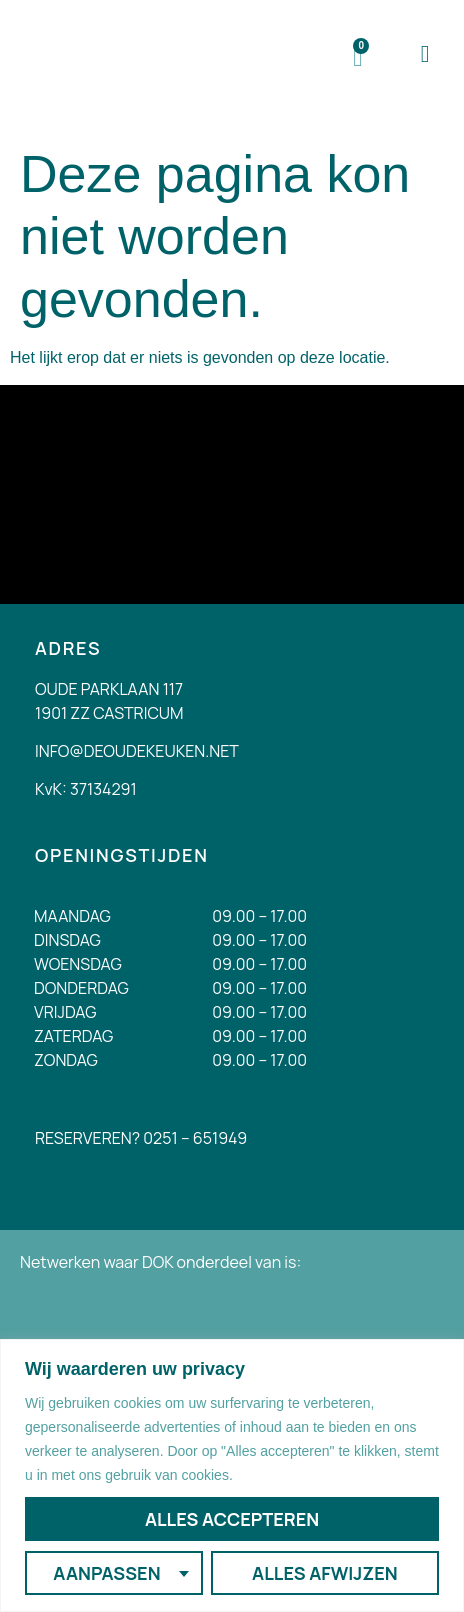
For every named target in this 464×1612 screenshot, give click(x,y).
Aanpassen (106, 1573)
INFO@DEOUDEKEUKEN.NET (137, 751)
